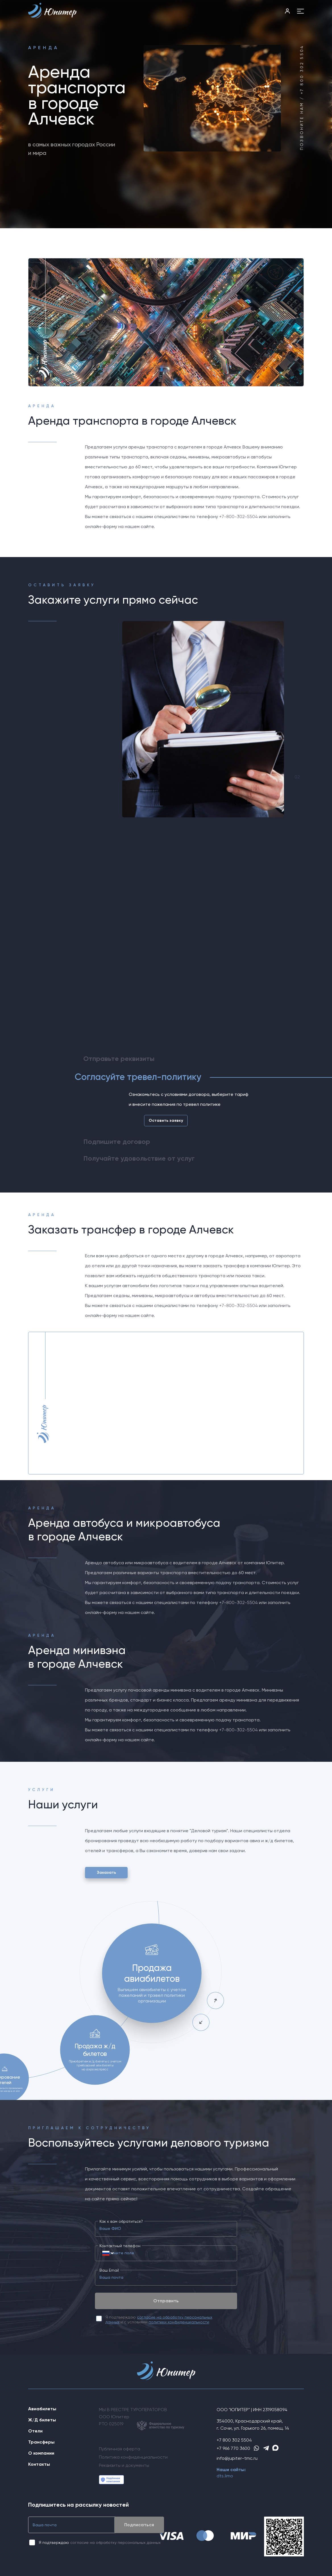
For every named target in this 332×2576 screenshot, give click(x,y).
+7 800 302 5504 (234, 2440)
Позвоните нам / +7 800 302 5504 (301, 97)
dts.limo (225, 2476)
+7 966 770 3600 (233, 2448)
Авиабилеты (42, 2408)
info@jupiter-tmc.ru (237, 2458)
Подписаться (139, 2524)
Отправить (166, 2300)
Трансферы (41, 2442)
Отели (35, 2431)
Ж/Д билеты (42, 2420)
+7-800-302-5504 (238, 516)
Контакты (39, 2464)
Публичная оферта (119, 2449)
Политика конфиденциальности (133, 2457)
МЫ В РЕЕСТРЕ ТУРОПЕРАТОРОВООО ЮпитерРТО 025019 (141, 2418)
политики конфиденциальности (179, 2322)
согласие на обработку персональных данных (115, 2542)
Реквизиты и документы (124, 2465)
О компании (41, 2453)
